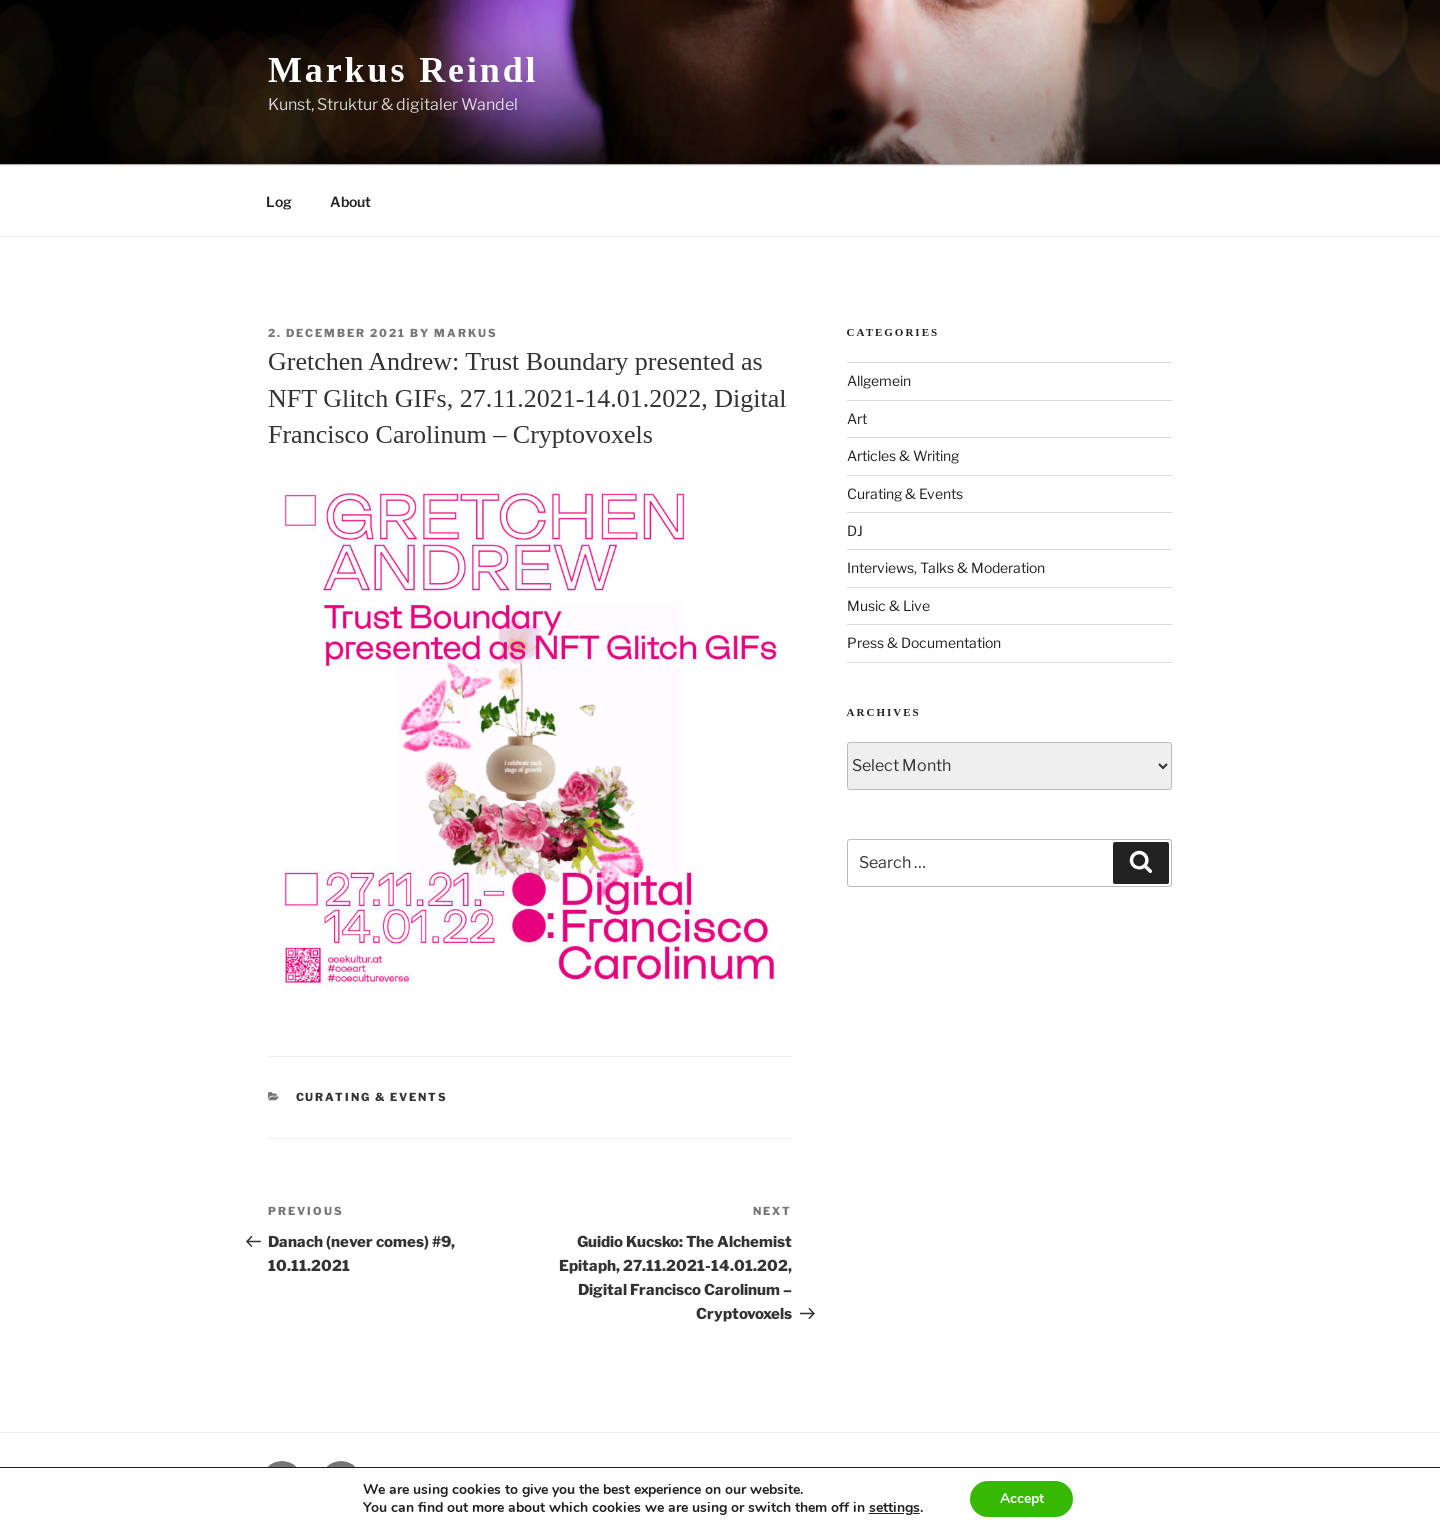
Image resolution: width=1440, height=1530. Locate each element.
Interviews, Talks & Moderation (946, 567)
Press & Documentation (924, 642)
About (350, 201)
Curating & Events (372, 1097)
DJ (855, 530)
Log (279, 201)
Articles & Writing (903, 455)
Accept (1022, 1498)
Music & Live (888, 605)
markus (466, 333)
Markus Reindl (403, 70)
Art (857, 418)
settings (893, 1508)
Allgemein (879, 380)
